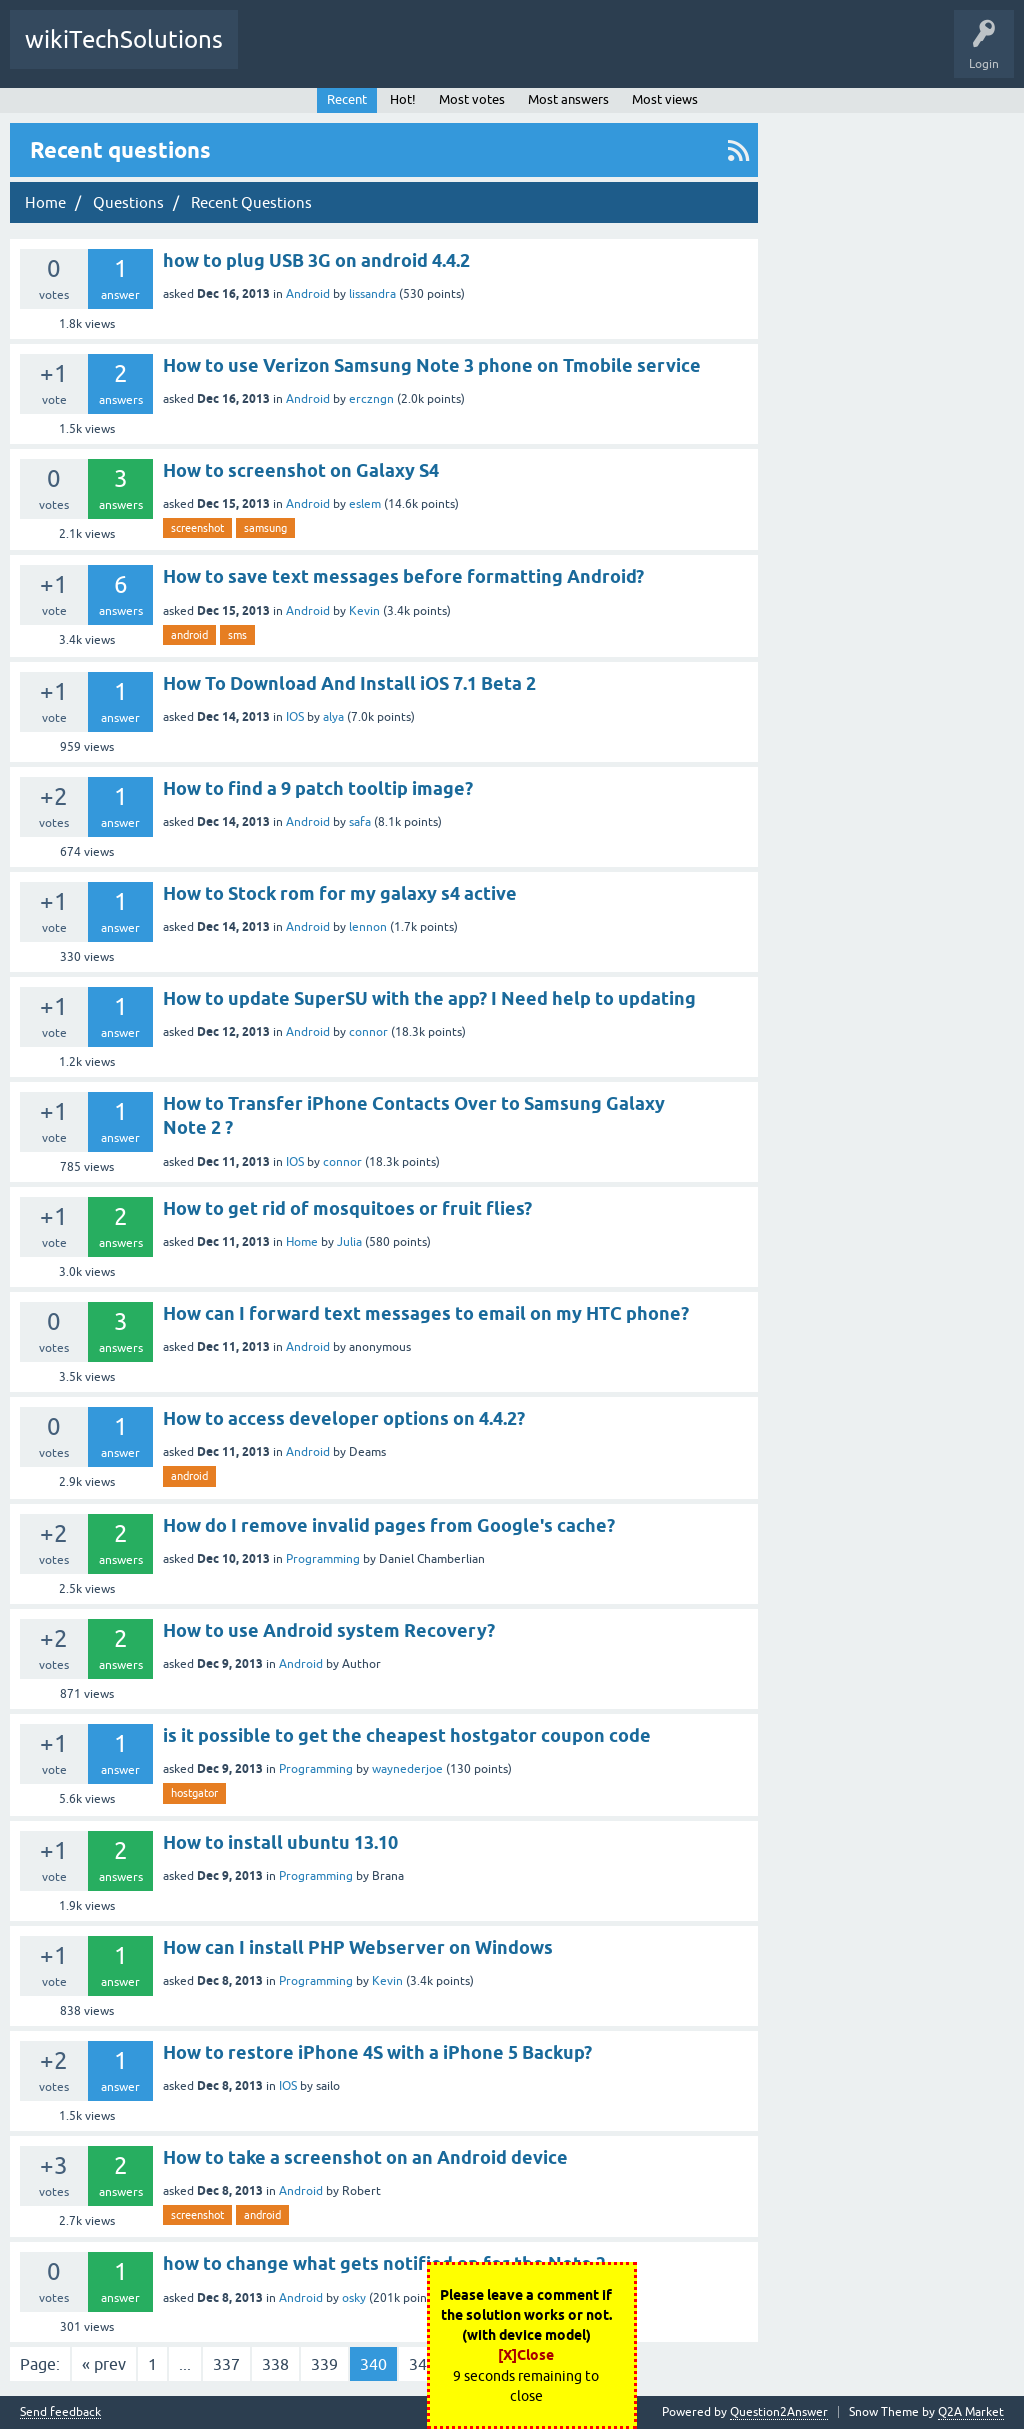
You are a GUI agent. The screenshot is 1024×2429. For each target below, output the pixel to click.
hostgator (194, 1793)
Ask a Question (812, 54)
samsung (265, 528)
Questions (362, 54)
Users (728, 54)
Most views (665, 99)
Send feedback (60, 2412)
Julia (349, 1242)
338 (275, 2364)
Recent (347, 99)
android (189, 635)
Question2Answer (779, 2412)
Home (302, 1242)
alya (333, 717)
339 (324, 2364)
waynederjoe (407, 1769)
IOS (295, 717)
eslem (365, 504)
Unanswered (508, 54)
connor (368, 1032)
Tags (585, 54)
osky (354, 2298)
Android (308, 294)
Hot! (432, 54)
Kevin (364, 611)
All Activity (283, 54)
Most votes (472, 99)
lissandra (372, 294)
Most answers (568, 99)
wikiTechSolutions (124, 39)
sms (237, 635)
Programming (323, 1559)
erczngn (371, 399)
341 (422, 2364)
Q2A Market (971, 2412)
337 (226, 2364)
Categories (656, 54)
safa (360, 822)
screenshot (197, 528)
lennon (368, 927)
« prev (104, 2364)
